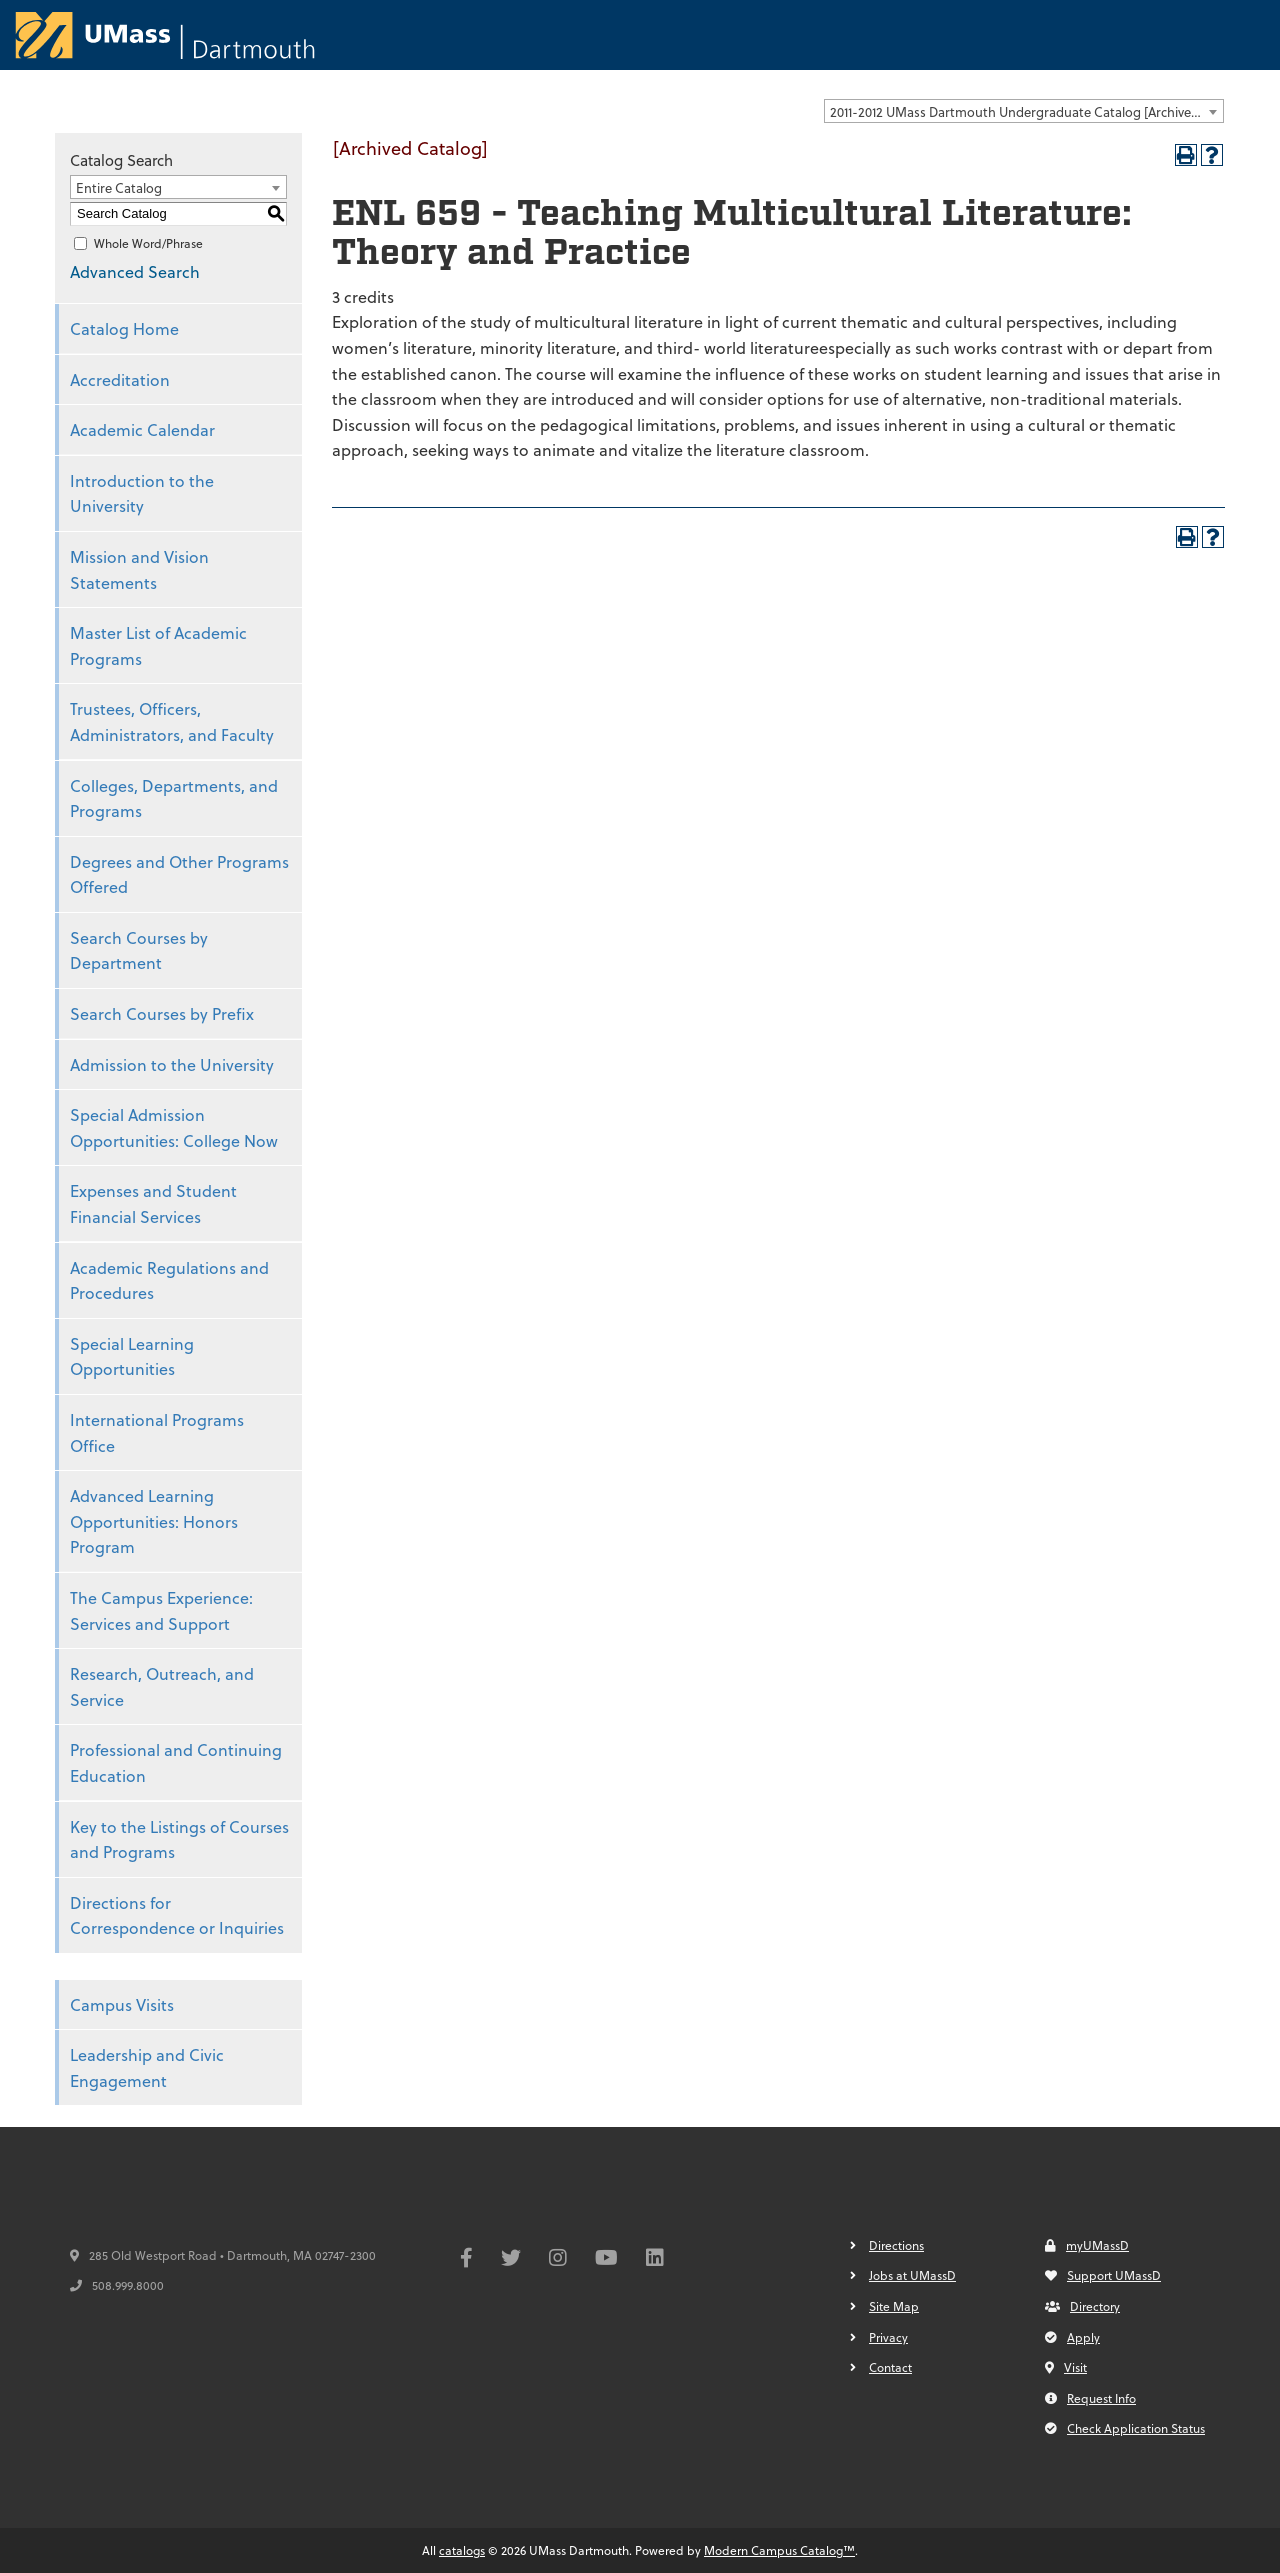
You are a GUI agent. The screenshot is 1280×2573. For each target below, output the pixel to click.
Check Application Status (1125, 2428)
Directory (1082, 2306)
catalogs (462, 2550)
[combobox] (1024, 111)
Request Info (1090, 2398)
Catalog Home (124, 328)
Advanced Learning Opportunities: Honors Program (154, 1521)
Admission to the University (172, 1064)
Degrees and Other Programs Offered (179, 874)
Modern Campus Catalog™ (779, 2550)
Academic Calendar (142, 429)
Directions (896, 2245)
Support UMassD (1103, 2275)
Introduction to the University (142, 493)
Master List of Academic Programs (158, 645)
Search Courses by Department (139, 950)
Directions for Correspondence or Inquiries (177, 1915)
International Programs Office (157, 1432)
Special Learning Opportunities (132, 1356)
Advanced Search (135, 271)
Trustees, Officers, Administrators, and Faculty (172, 721)
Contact (890, 2367)
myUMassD (1087, 2245)
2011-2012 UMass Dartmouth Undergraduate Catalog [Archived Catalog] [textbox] (1026, 111)
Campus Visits (122, 2004)
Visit (1066, 2367)
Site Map (894, 2306)
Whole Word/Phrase (148, 243)
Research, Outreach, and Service (162, 1686)
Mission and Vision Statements (139, 569)
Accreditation (120, 379)
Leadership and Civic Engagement (147, 2067)
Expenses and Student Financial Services (153, 1203)
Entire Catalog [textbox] (119, 187)
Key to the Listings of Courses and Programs (179, 1839)
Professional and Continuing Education (176, 1762)
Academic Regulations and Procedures (169, 1280)
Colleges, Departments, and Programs (174, 798)
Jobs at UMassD (912, 2275)
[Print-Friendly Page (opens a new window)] (1186, 155)
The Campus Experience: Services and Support (161, 1610)
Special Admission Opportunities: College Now (174, 1127)
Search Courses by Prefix (162, 1013)
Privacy (888, 2337)
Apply (1072, 2337)
